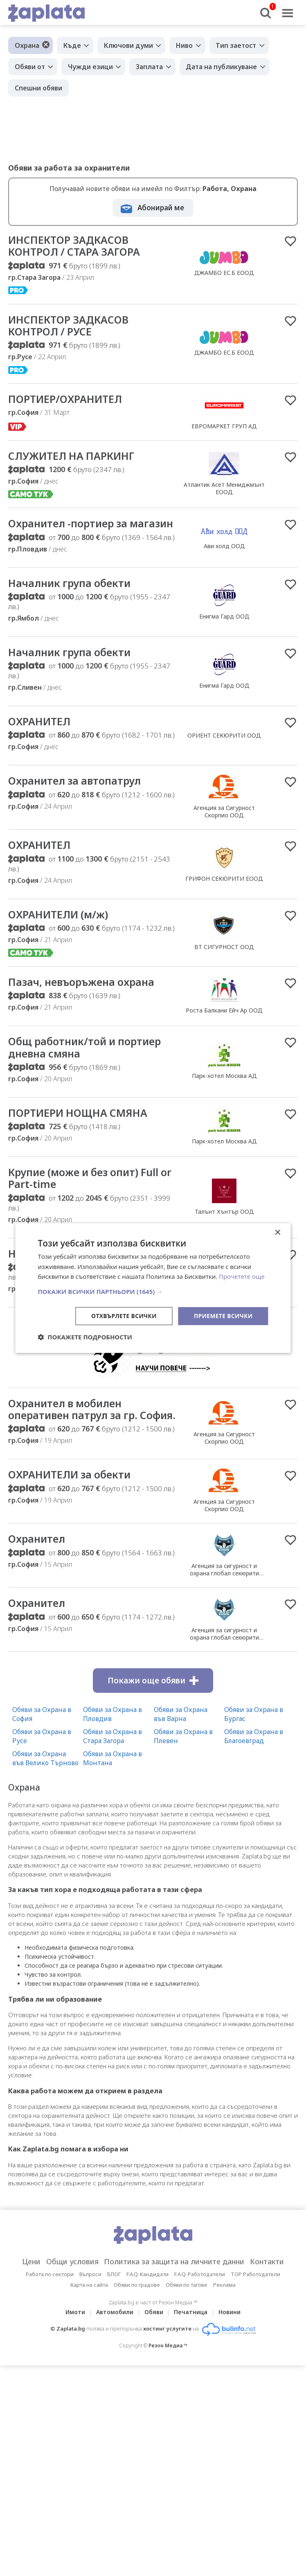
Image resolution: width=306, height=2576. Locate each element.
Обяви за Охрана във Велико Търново (45, 1789)
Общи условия (67, 2292)
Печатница (191, 2343)
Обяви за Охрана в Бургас (253, 1745)
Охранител (37, 1569)
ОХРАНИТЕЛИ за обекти (71, 1505)
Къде (72, 45)
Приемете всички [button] (222, 1316)
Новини (230, 2343)
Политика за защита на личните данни (175, 2292)
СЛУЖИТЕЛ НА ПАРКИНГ (73, 457)
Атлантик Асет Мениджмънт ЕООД (224, 489)
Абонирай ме (160, 207)
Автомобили (114, 2343)
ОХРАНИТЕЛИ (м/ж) (59, 929)
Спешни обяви (38, 87)
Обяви (153, 2343)
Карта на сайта (89, 2315)
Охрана (27, 45)
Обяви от (30, 66)
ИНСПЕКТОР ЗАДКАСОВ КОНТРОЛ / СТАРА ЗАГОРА (76, 246)
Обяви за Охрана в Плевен (183, 1767)
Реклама (224, 2315)
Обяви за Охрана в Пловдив (112, 1745)
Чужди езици (90, 66)
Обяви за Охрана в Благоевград (253, 1767)
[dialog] (152, 1288)
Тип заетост (237, 45)
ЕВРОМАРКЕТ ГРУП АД (224, 427)
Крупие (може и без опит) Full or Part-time (87, 1195)
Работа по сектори (50, 2304)
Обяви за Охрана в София (41, 1745)
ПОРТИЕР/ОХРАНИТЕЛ (66, 400)
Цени (25, 2292)
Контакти (273, 2292)
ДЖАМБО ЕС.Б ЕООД (224, 273)
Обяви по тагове (186, 2315)
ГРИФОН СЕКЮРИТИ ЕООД (224, 894)
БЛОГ (114, 2304)
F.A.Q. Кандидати (147, 2304)
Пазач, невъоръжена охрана (84, 997)
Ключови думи (128, 45)
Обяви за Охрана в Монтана (112, 1789)
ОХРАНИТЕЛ (40, 736)
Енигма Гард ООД (224, 630)
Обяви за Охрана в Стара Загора (112, 1767)
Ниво (185, 45)
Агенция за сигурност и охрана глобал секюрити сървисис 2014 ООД (224, 1604)
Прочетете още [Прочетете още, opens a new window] (242, 1276)
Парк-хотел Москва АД (224, 1092)
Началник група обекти (71, 597)
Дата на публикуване (222, 66)
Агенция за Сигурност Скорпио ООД (224, 826)
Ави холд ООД (224, 554)
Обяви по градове (137, 2315)
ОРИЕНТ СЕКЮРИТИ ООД (224, 750)
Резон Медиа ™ (167, 2376)
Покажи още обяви (153, 1711)
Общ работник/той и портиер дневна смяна (88, 1063)
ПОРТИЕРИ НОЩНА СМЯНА (79, 1129)
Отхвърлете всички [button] (122, 1316)
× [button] (277, 1232)
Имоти (75, 2343)
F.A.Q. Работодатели (199, 2304)
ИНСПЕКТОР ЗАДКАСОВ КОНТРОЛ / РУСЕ (69, 326)
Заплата (150, 66)
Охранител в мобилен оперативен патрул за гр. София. (75, 1433)
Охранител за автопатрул (76, 796)
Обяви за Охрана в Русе (41, 1767)
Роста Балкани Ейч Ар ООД (224, 1026)
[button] (153, 1291)
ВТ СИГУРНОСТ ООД (224, 962)
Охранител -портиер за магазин (70, 531)
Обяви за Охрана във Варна (180, 1745)
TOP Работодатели (255, 2304)
